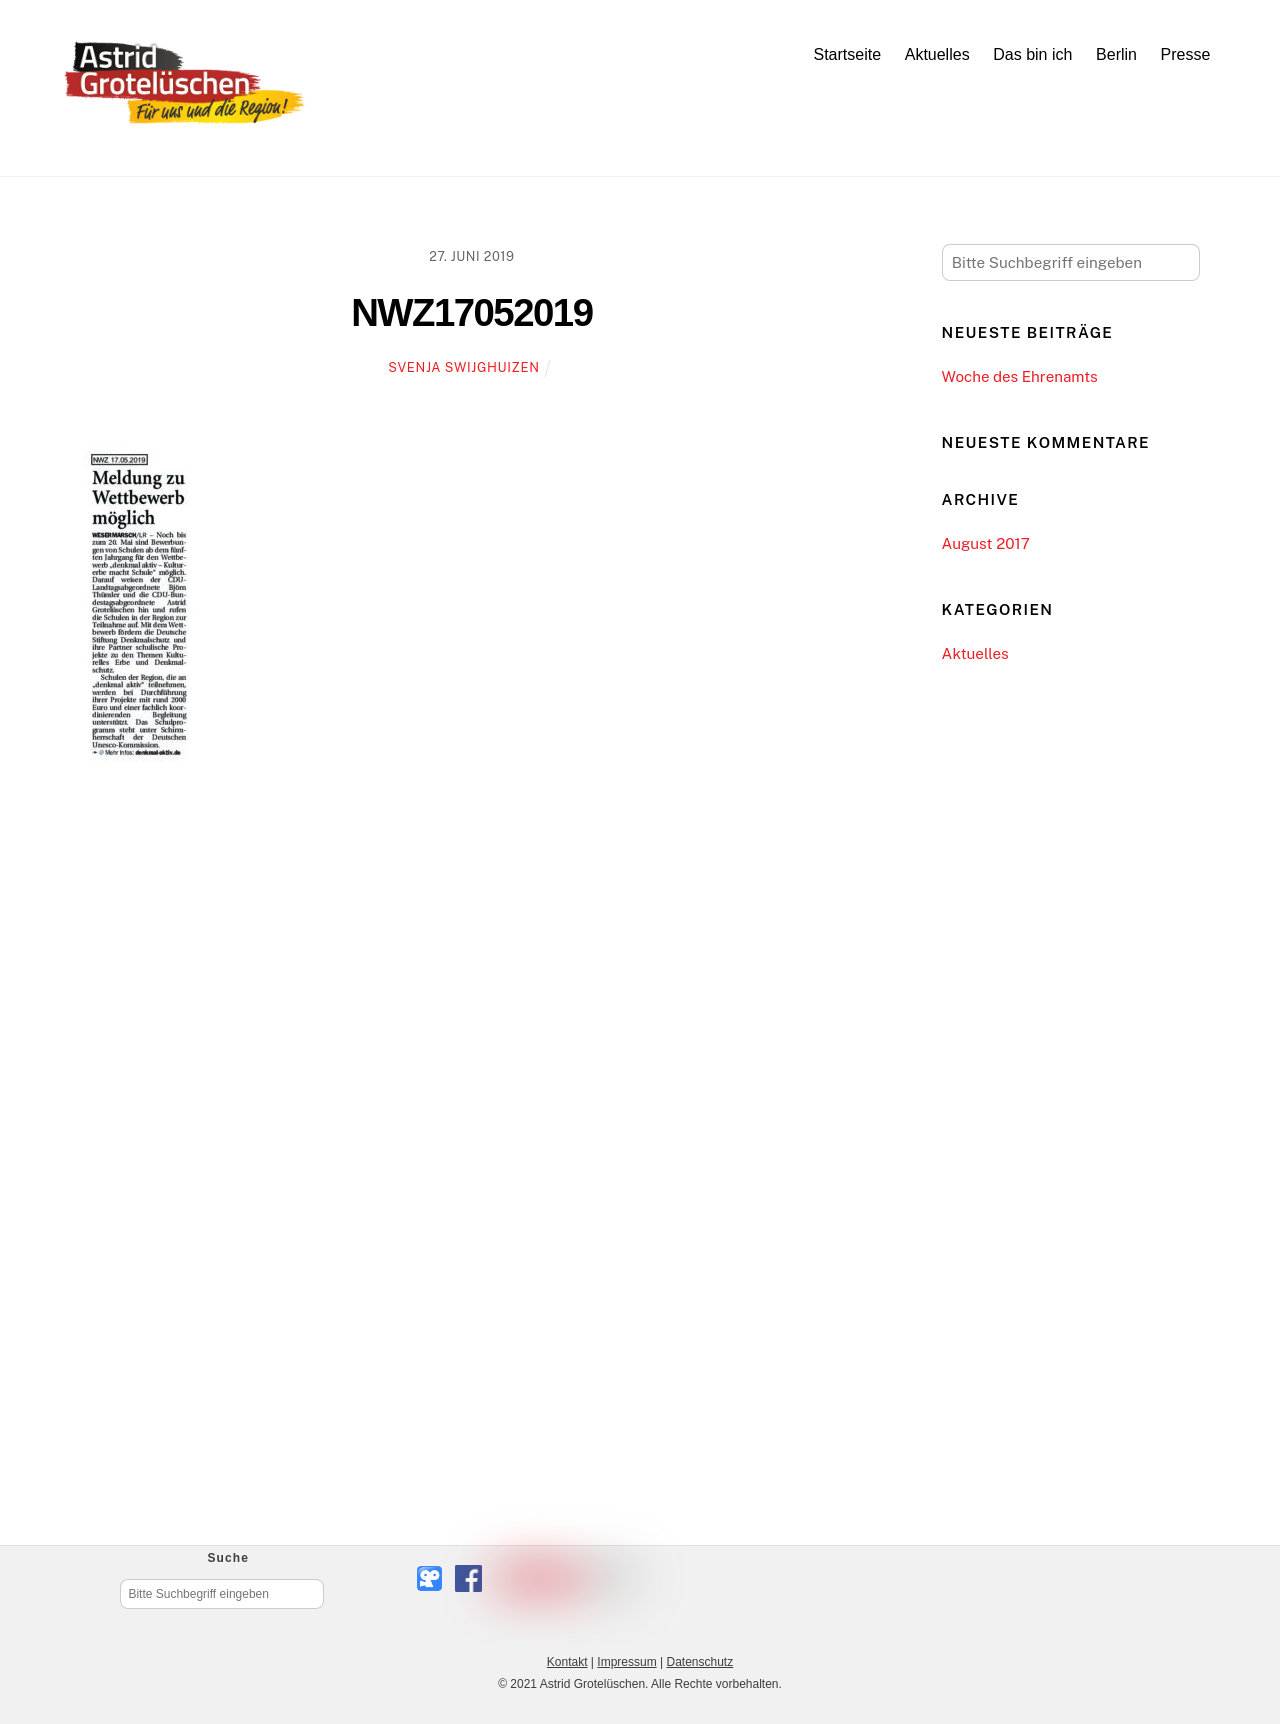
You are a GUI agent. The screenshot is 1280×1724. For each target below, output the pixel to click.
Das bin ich (1032, 54)
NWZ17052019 (471, 312)
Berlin (1116, 54)
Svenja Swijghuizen (463, 367)
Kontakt (567, 1662)
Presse (1186, 54)
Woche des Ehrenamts (1020, 376)
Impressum (626, 1662)
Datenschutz (699, 1662)
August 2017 (986, 543)
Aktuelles (937, 54)
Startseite (847, 54)
